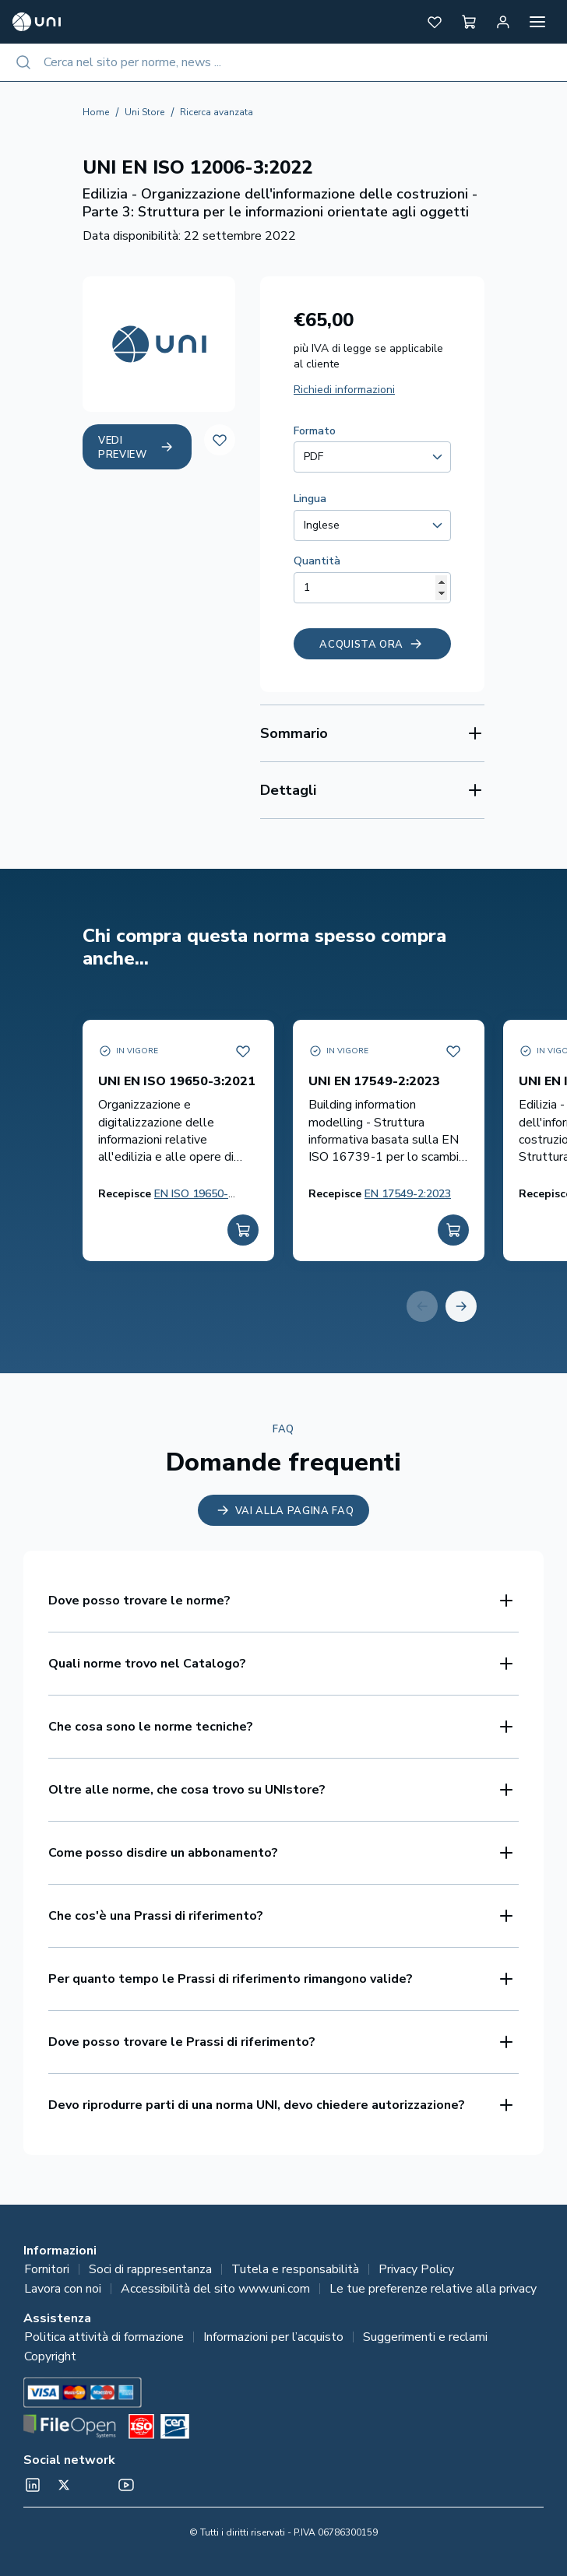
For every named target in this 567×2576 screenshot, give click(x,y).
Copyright (50, 2356)
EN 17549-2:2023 (407, 1193)
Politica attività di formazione (104, 2337)
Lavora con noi (62, 2288)
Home (96, 112)
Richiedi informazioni (344, 389)
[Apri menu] (537, 22)
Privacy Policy (416, 2269)
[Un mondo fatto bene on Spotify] (95, 2485)
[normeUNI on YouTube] (126, 2485)
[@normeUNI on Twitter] (64, 2485)
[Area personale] (503, 22)
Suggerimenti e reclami (425, 2337)
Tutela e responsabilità (295, 2269)
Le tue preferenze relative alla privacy (433, 2288)
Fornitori (46, 2269)
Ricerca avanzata (216, 112)
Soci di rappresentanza (150, 2269)
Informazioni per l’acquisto (273, 2337)
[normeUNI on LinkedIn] (32, 2485)
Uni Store (144, 112)
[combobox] (283, 62)
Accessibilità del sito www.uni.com (215, 2288)
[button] (434, 22)
